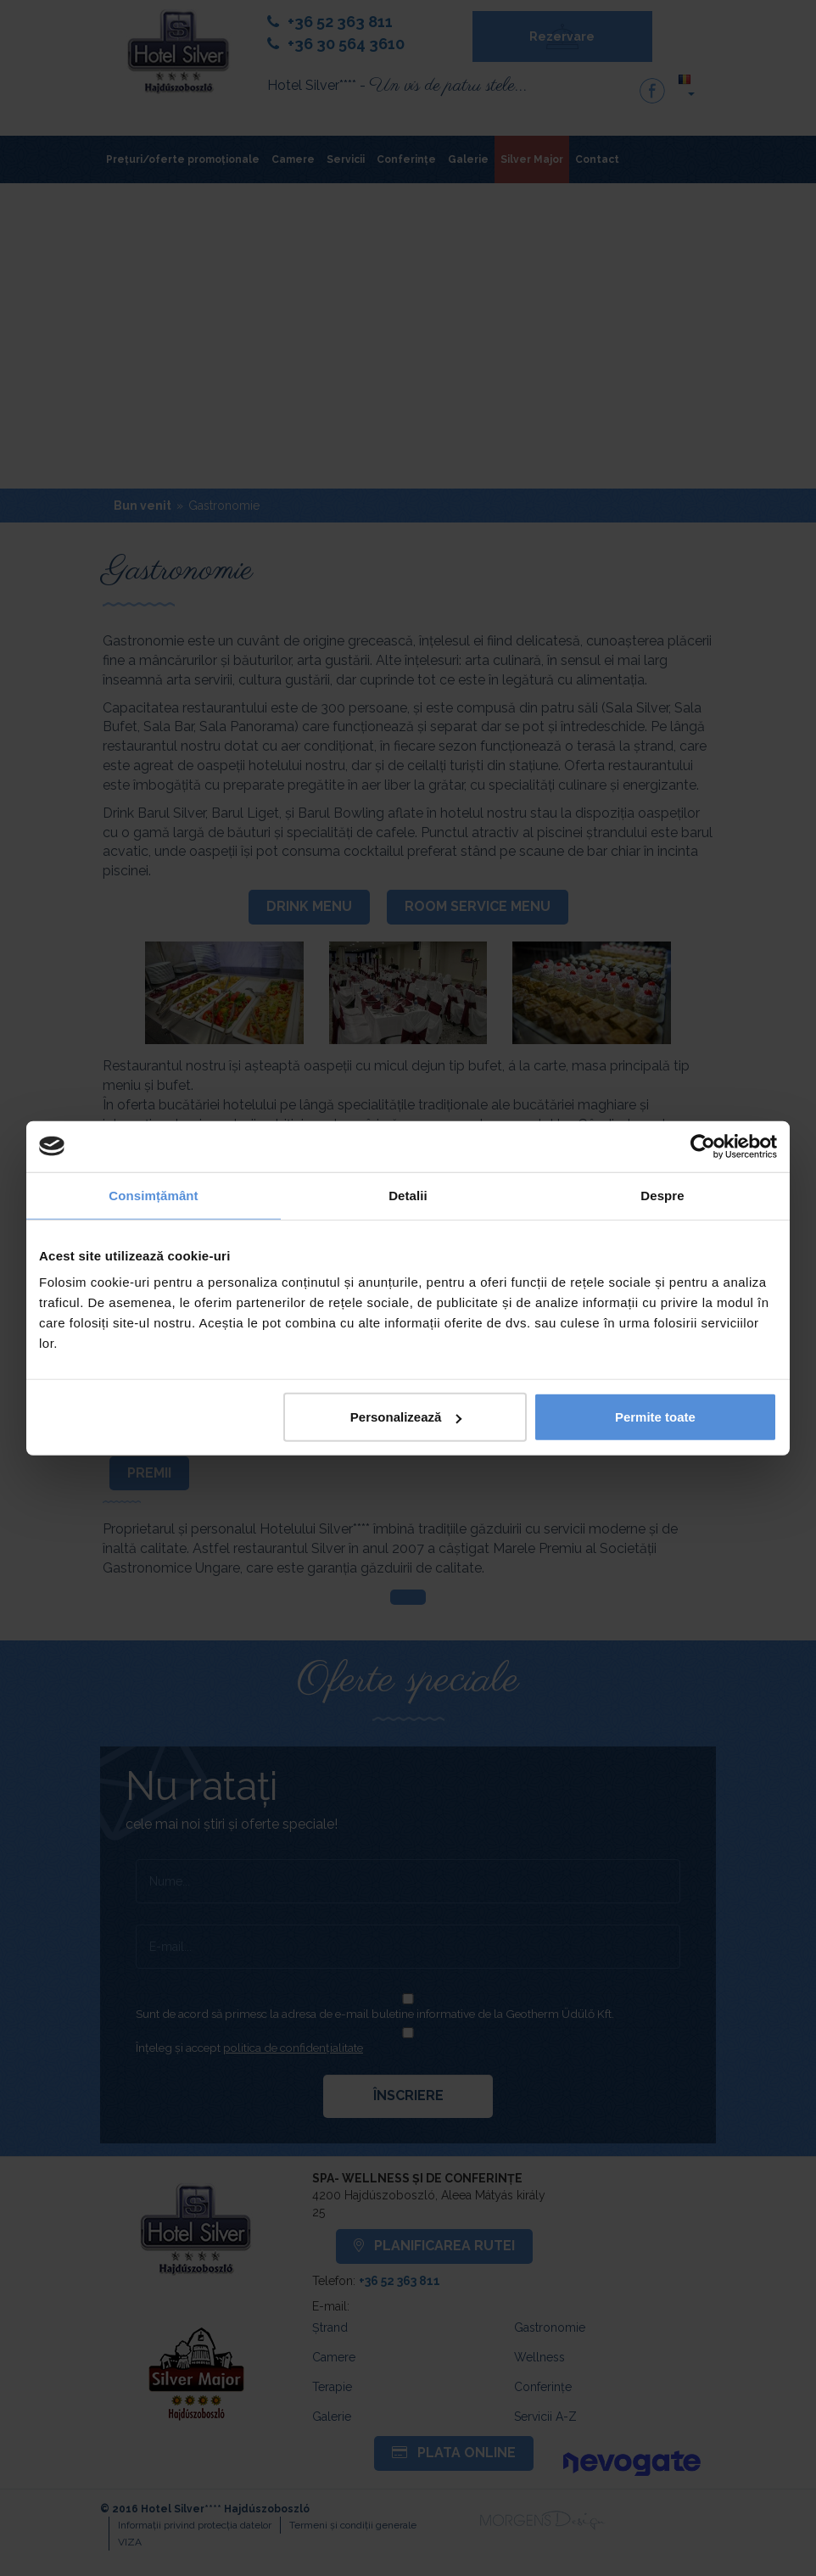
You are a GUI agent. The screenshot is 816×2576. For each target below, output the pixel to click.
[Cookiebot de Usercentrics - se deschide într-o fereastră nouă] (703, 1146)
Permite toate (655, 1417)
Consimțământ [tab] (153, 1194)
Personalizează (406, 1417)
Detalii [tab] (408, 1194)
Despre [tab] (662, 1194)
